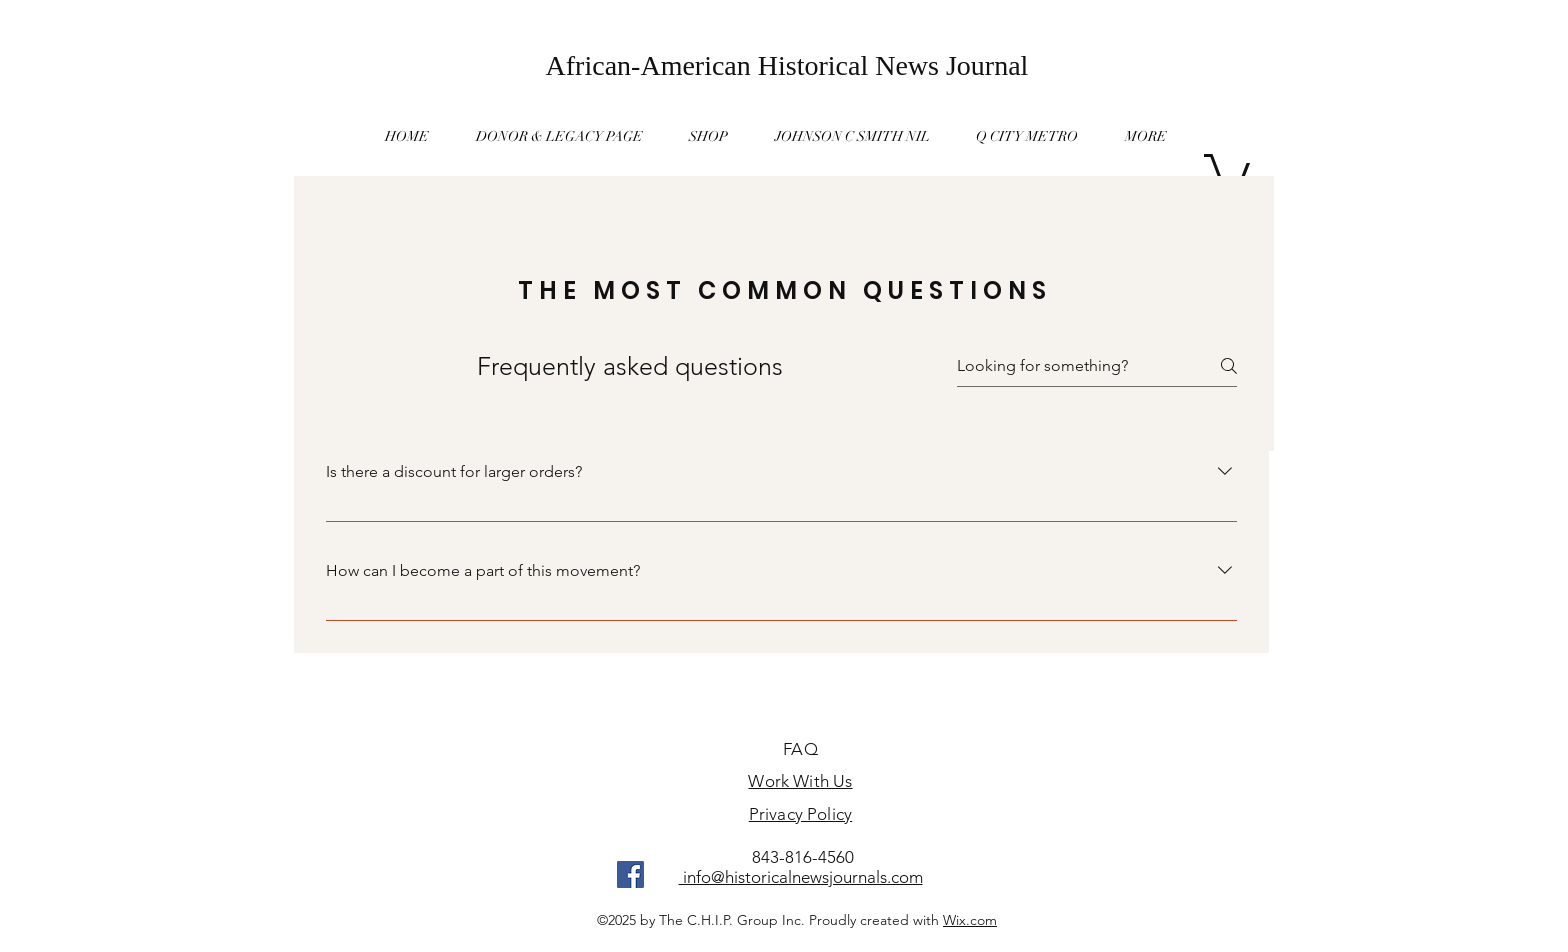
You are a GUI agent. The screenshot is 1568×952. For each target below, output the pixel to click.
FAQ (800, 749)
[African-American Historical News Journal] (787, 65)
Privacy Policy (800, 814)
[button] (1146, 136)
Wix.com (970, 920)
